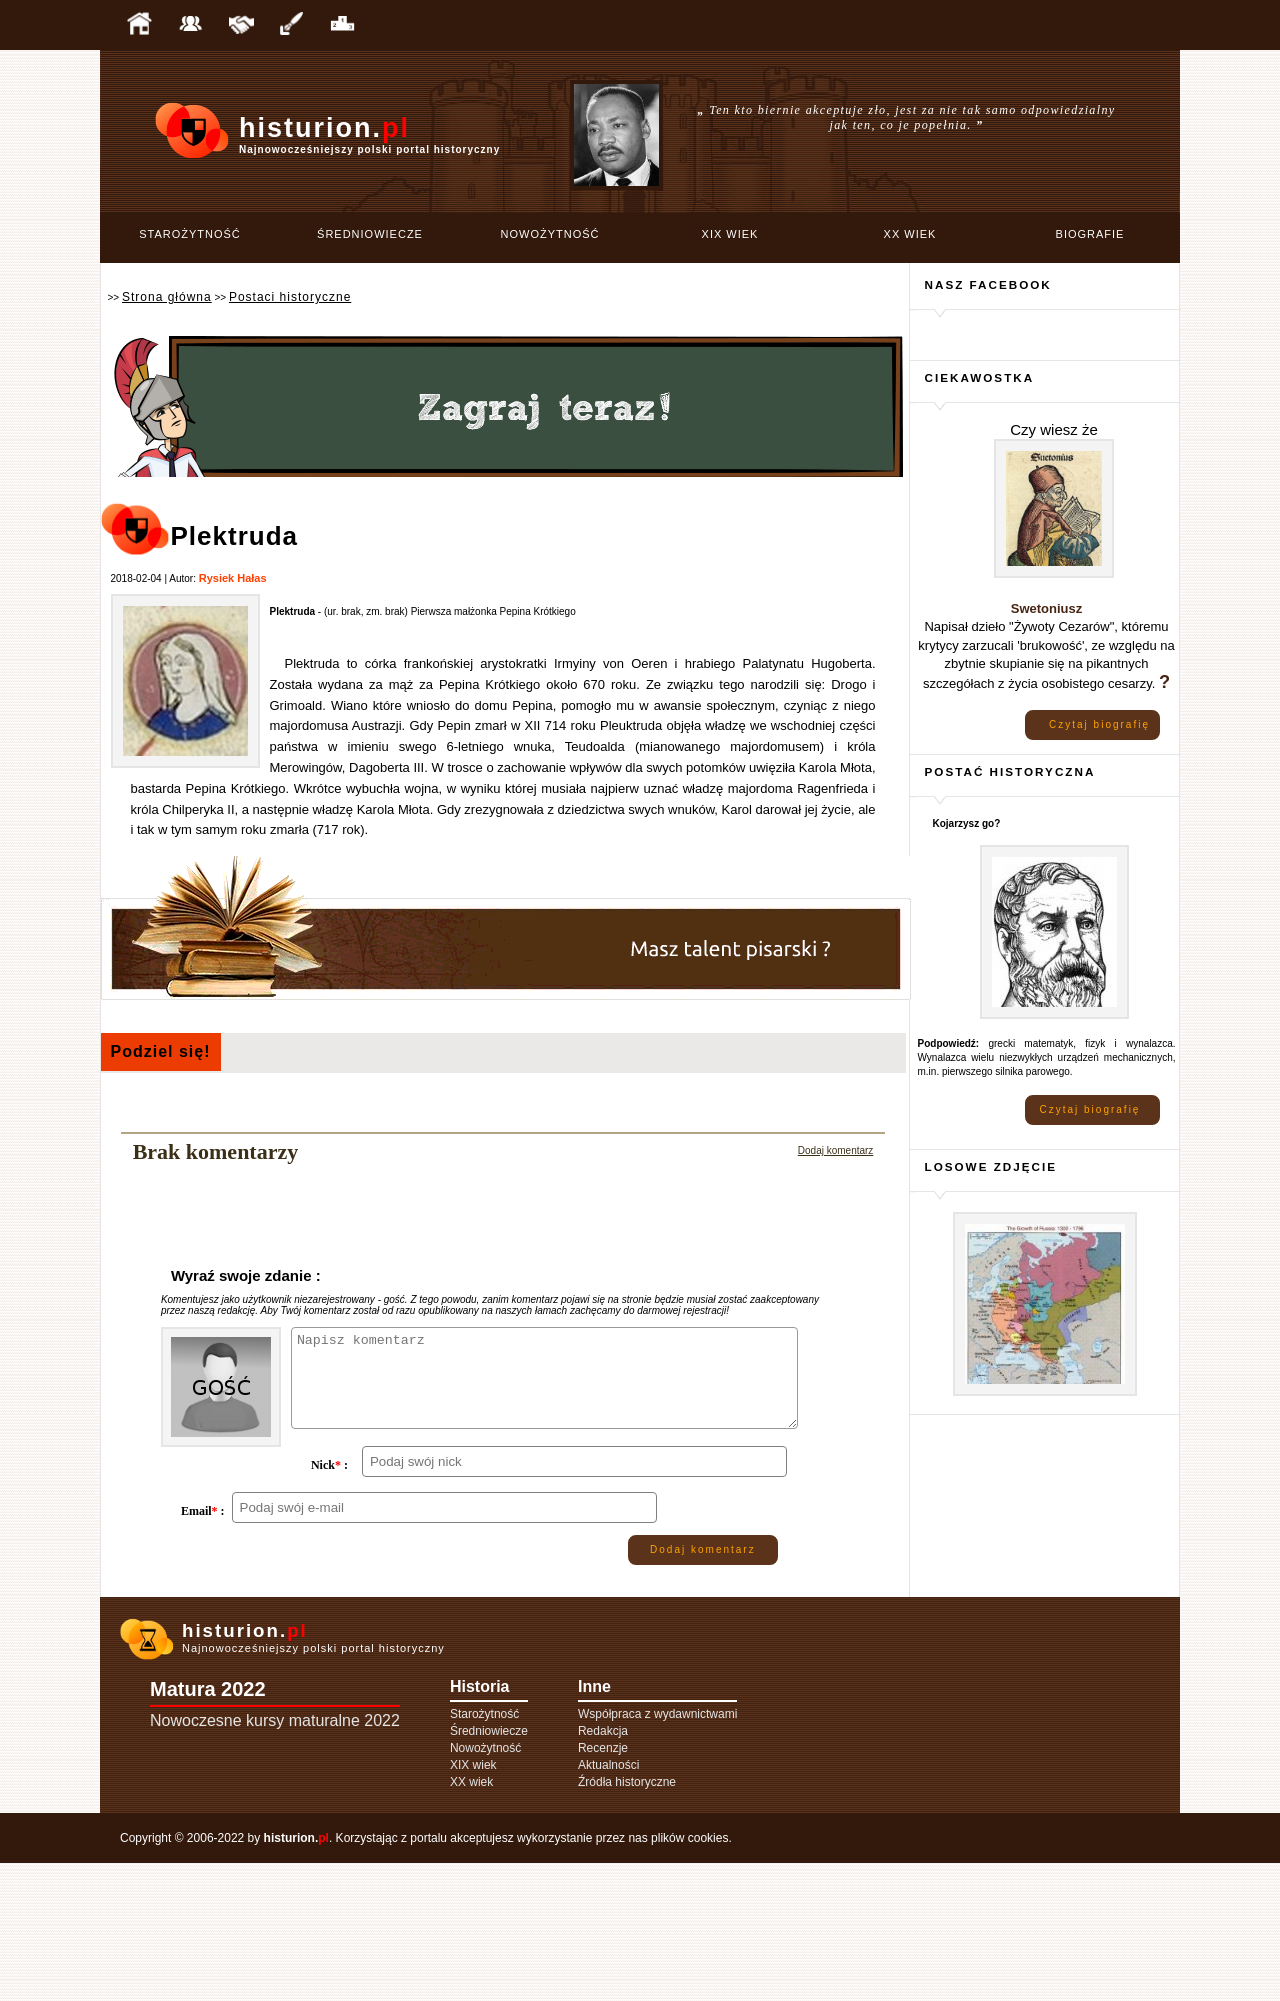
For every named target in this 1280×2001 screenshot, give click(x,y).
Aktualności (608, 1903)
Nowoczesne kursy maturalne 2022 (275, 1858)
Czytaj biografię (1099, 724)
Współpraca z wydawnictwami (657, 1852)
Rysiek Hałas (233, 578)
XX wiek (910, 234)
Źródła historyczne (627, 1920)
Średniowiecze (370, 234)
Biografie (1090, 234)
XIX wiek (730, 234)
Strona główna (167, 297)
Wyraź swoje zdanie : (246, 1275)
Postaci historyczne (290, 297)
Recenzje (603, 1886)
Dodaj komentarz (836, 1150)
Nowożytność (550, 234)
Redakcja (603, 1869)
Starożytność (190, 234)
